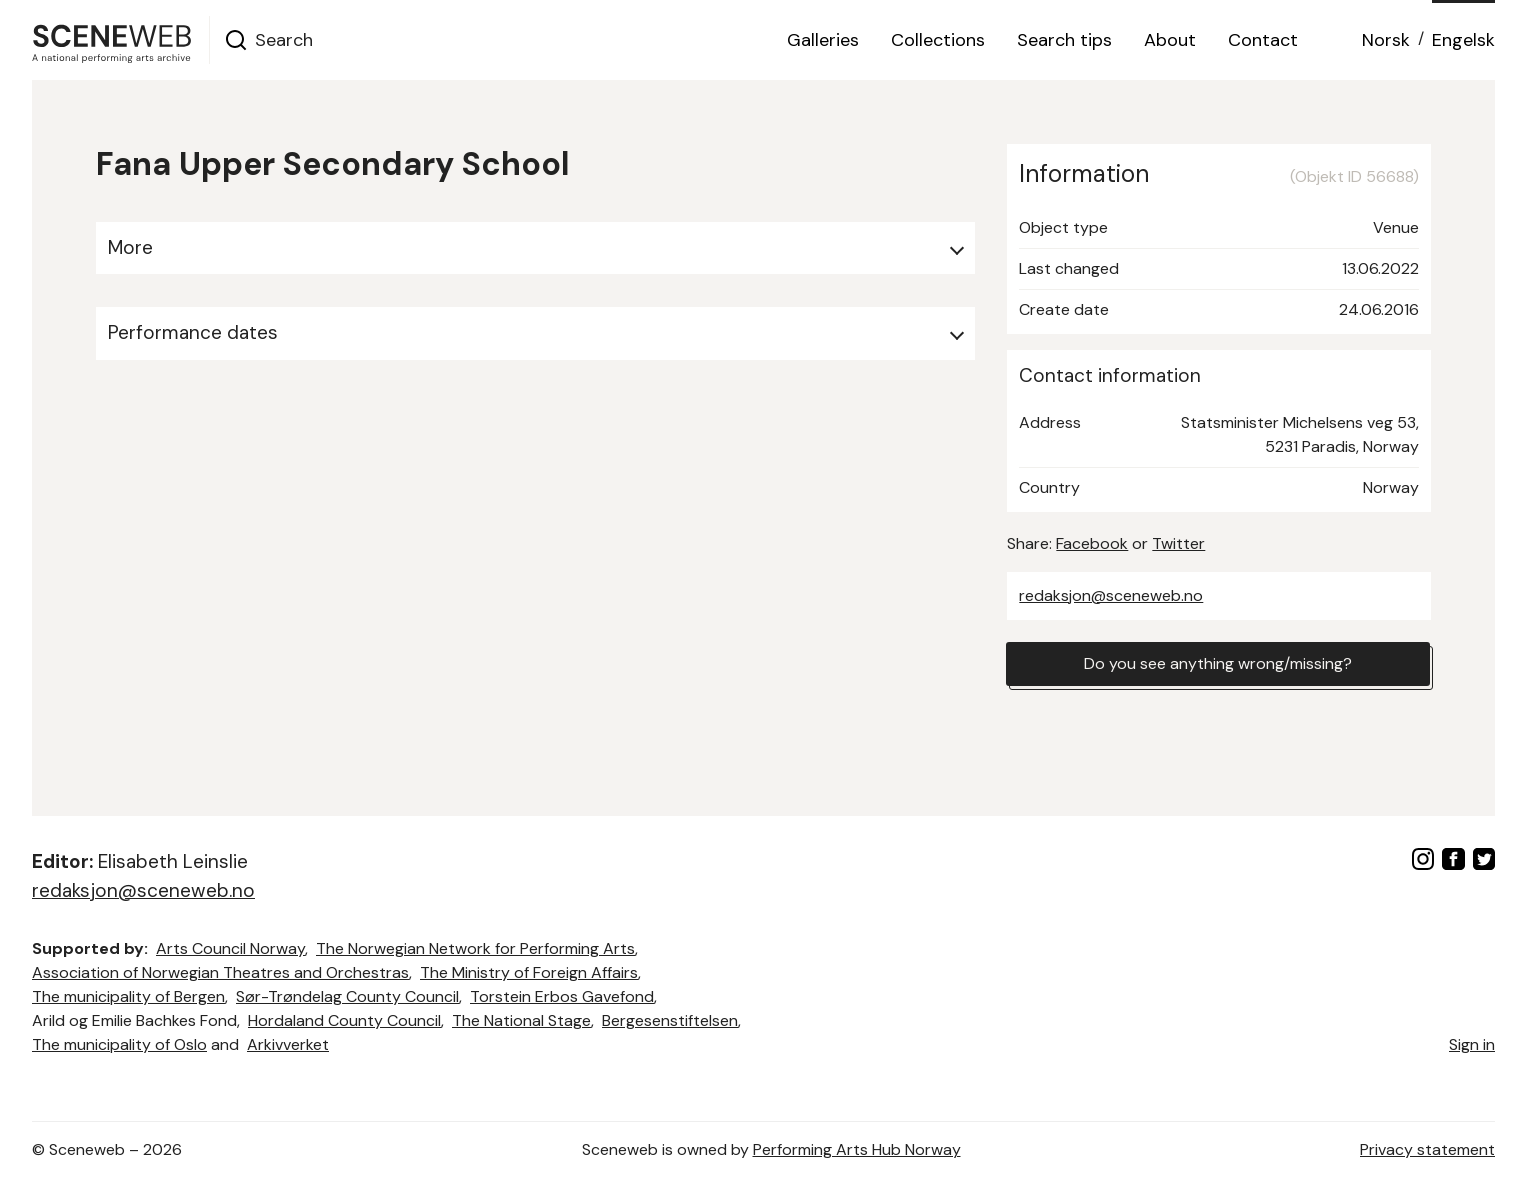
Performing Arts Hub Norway (857, 1149)
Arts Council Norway (230, 948)
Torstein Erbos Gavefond (562, 996)
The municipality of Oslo (119, 1044)
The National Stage (521, 1020)
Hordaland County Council (344, 1020)
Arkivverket (288, 1044)
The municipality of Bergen (128, 996)
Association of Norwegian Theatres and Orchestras (220, 972)
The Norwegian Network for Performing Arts (475, 948)
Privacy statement (1427, 1149)
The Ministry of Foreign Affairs (529, 972)
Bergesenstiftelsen (670, 1020)
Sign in (1472, 1044)
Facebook (1092, 543)
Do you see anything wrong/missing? (1218, 663)
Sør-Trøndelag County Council (347, 996)
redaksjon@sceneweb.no (1111, 595)
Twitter (1178, 543)
